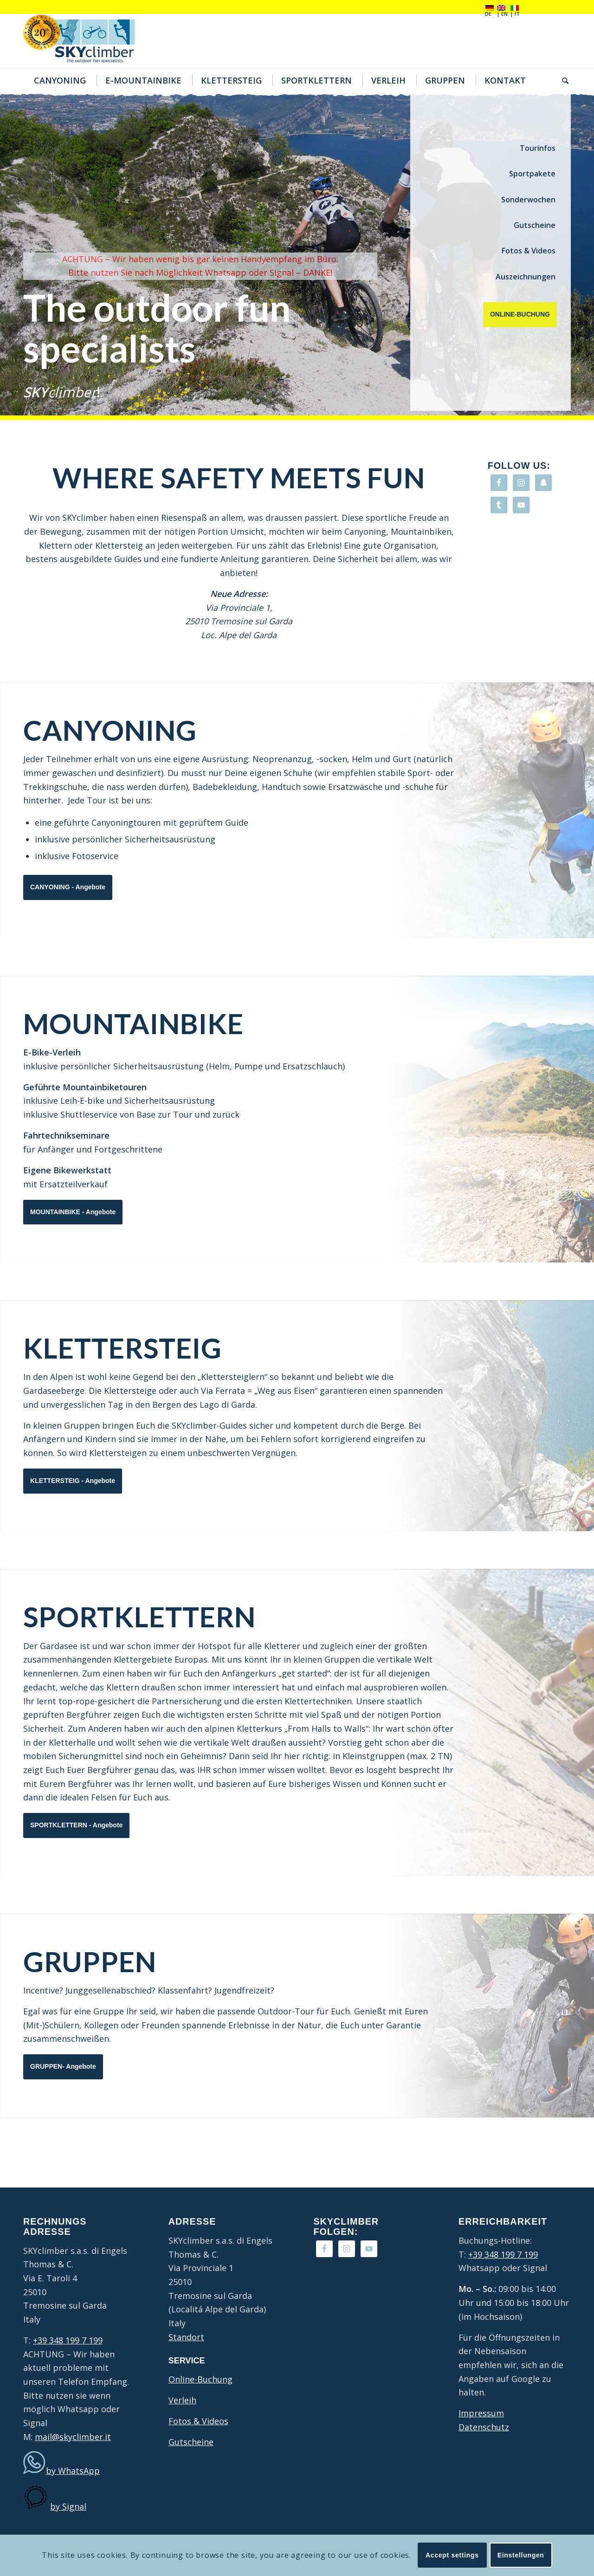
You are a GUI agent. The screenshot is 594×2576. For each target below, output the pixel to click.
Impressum (481, 2413)
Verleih (182, 2400)
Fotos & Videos (528, 251)
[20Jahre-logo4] (86, 41)
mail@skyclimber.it (73, 2436)
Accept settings (452, 2555)
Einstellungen (520, 2555)
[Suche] (562, 80)
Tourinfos (537, 148)
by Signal (68, 2506)
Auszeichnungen (525, 277)
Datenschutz (483, 2427)
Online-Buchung (200, 2379)
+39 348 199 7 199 (68, 2340)
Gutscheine (534, 225)
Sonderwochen (528, 199)
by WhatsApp (73, 2470)
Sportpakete (532, 173)
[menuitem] (58, 80)
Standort (186, 2337)
